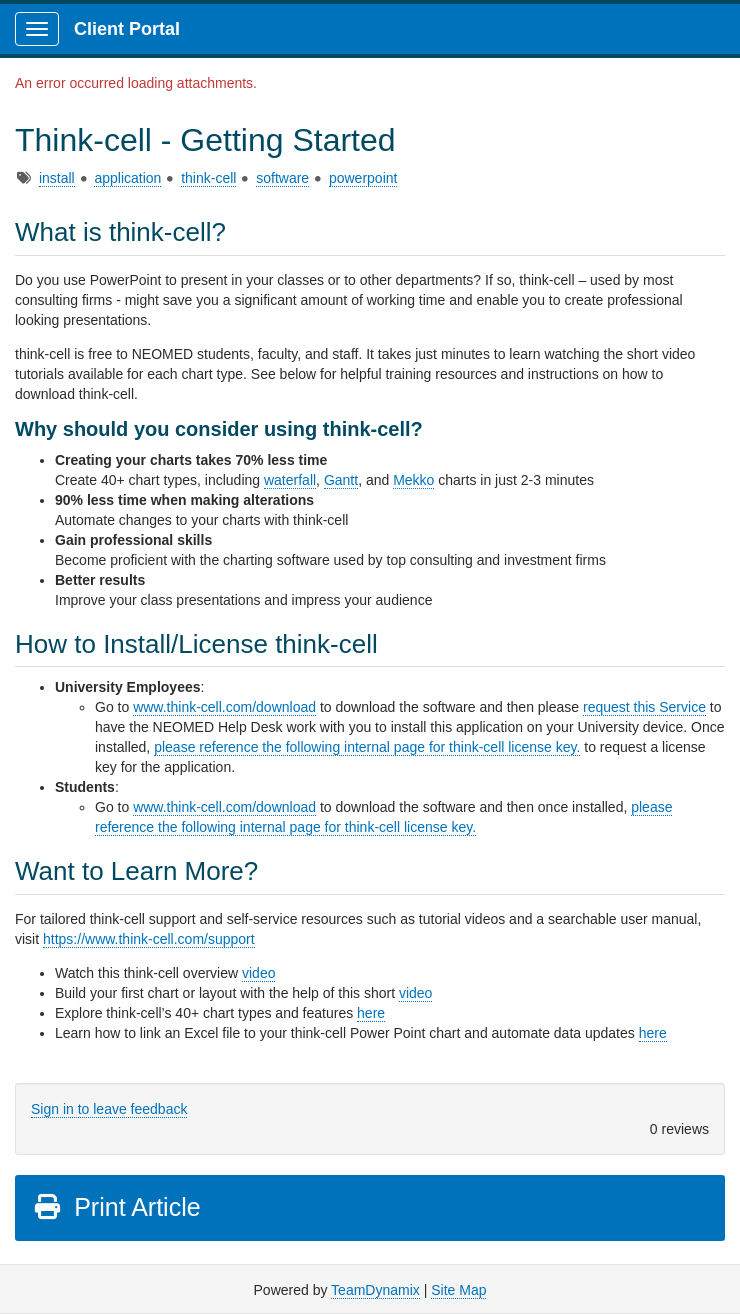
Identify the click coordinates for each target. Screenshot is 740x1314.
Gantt (341, 480)
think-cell (208, 178)
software (282, 178)
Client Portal (127, 29)
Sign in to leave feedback (109, 1109)
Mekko (413, 480)
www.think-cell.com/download (224, 707)
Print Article (116, 1207)
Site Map (458, 1290)
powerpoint (363, 178)
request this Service (644, 707)
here (371, 1013)
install (57, 178)
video (258, 973)
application (127, 178)
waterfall (290, 480)
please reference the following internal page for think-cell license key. (367, 747)
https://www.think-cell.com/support (149, 939)
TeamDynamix (375, 1290)
